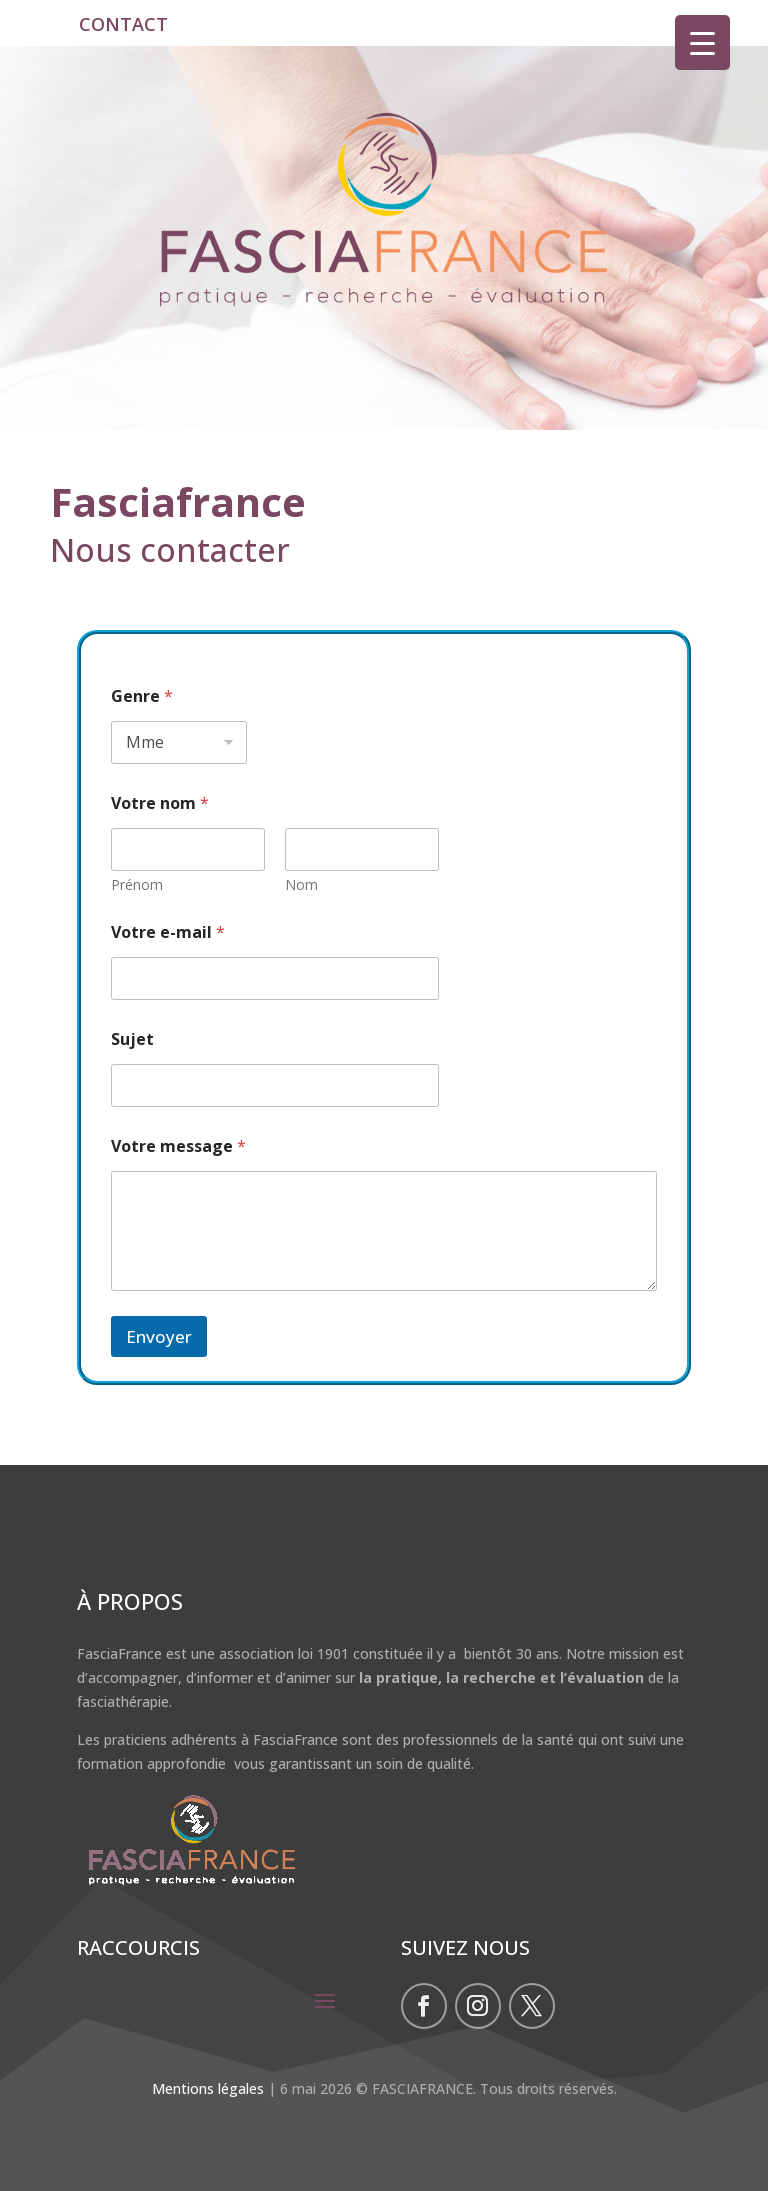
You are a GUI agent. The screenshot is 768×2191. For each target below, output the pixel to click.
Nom (301, 884)
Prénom (137, 884)
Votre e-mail (168, 932)
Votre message (178, 1146)
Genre (142, 696)
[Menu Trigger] (702, 42)
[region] (384, 238)
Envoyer (159, 1336)
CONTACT (123, 24)
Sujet (132, 1039)
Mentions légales (208, 2088)
